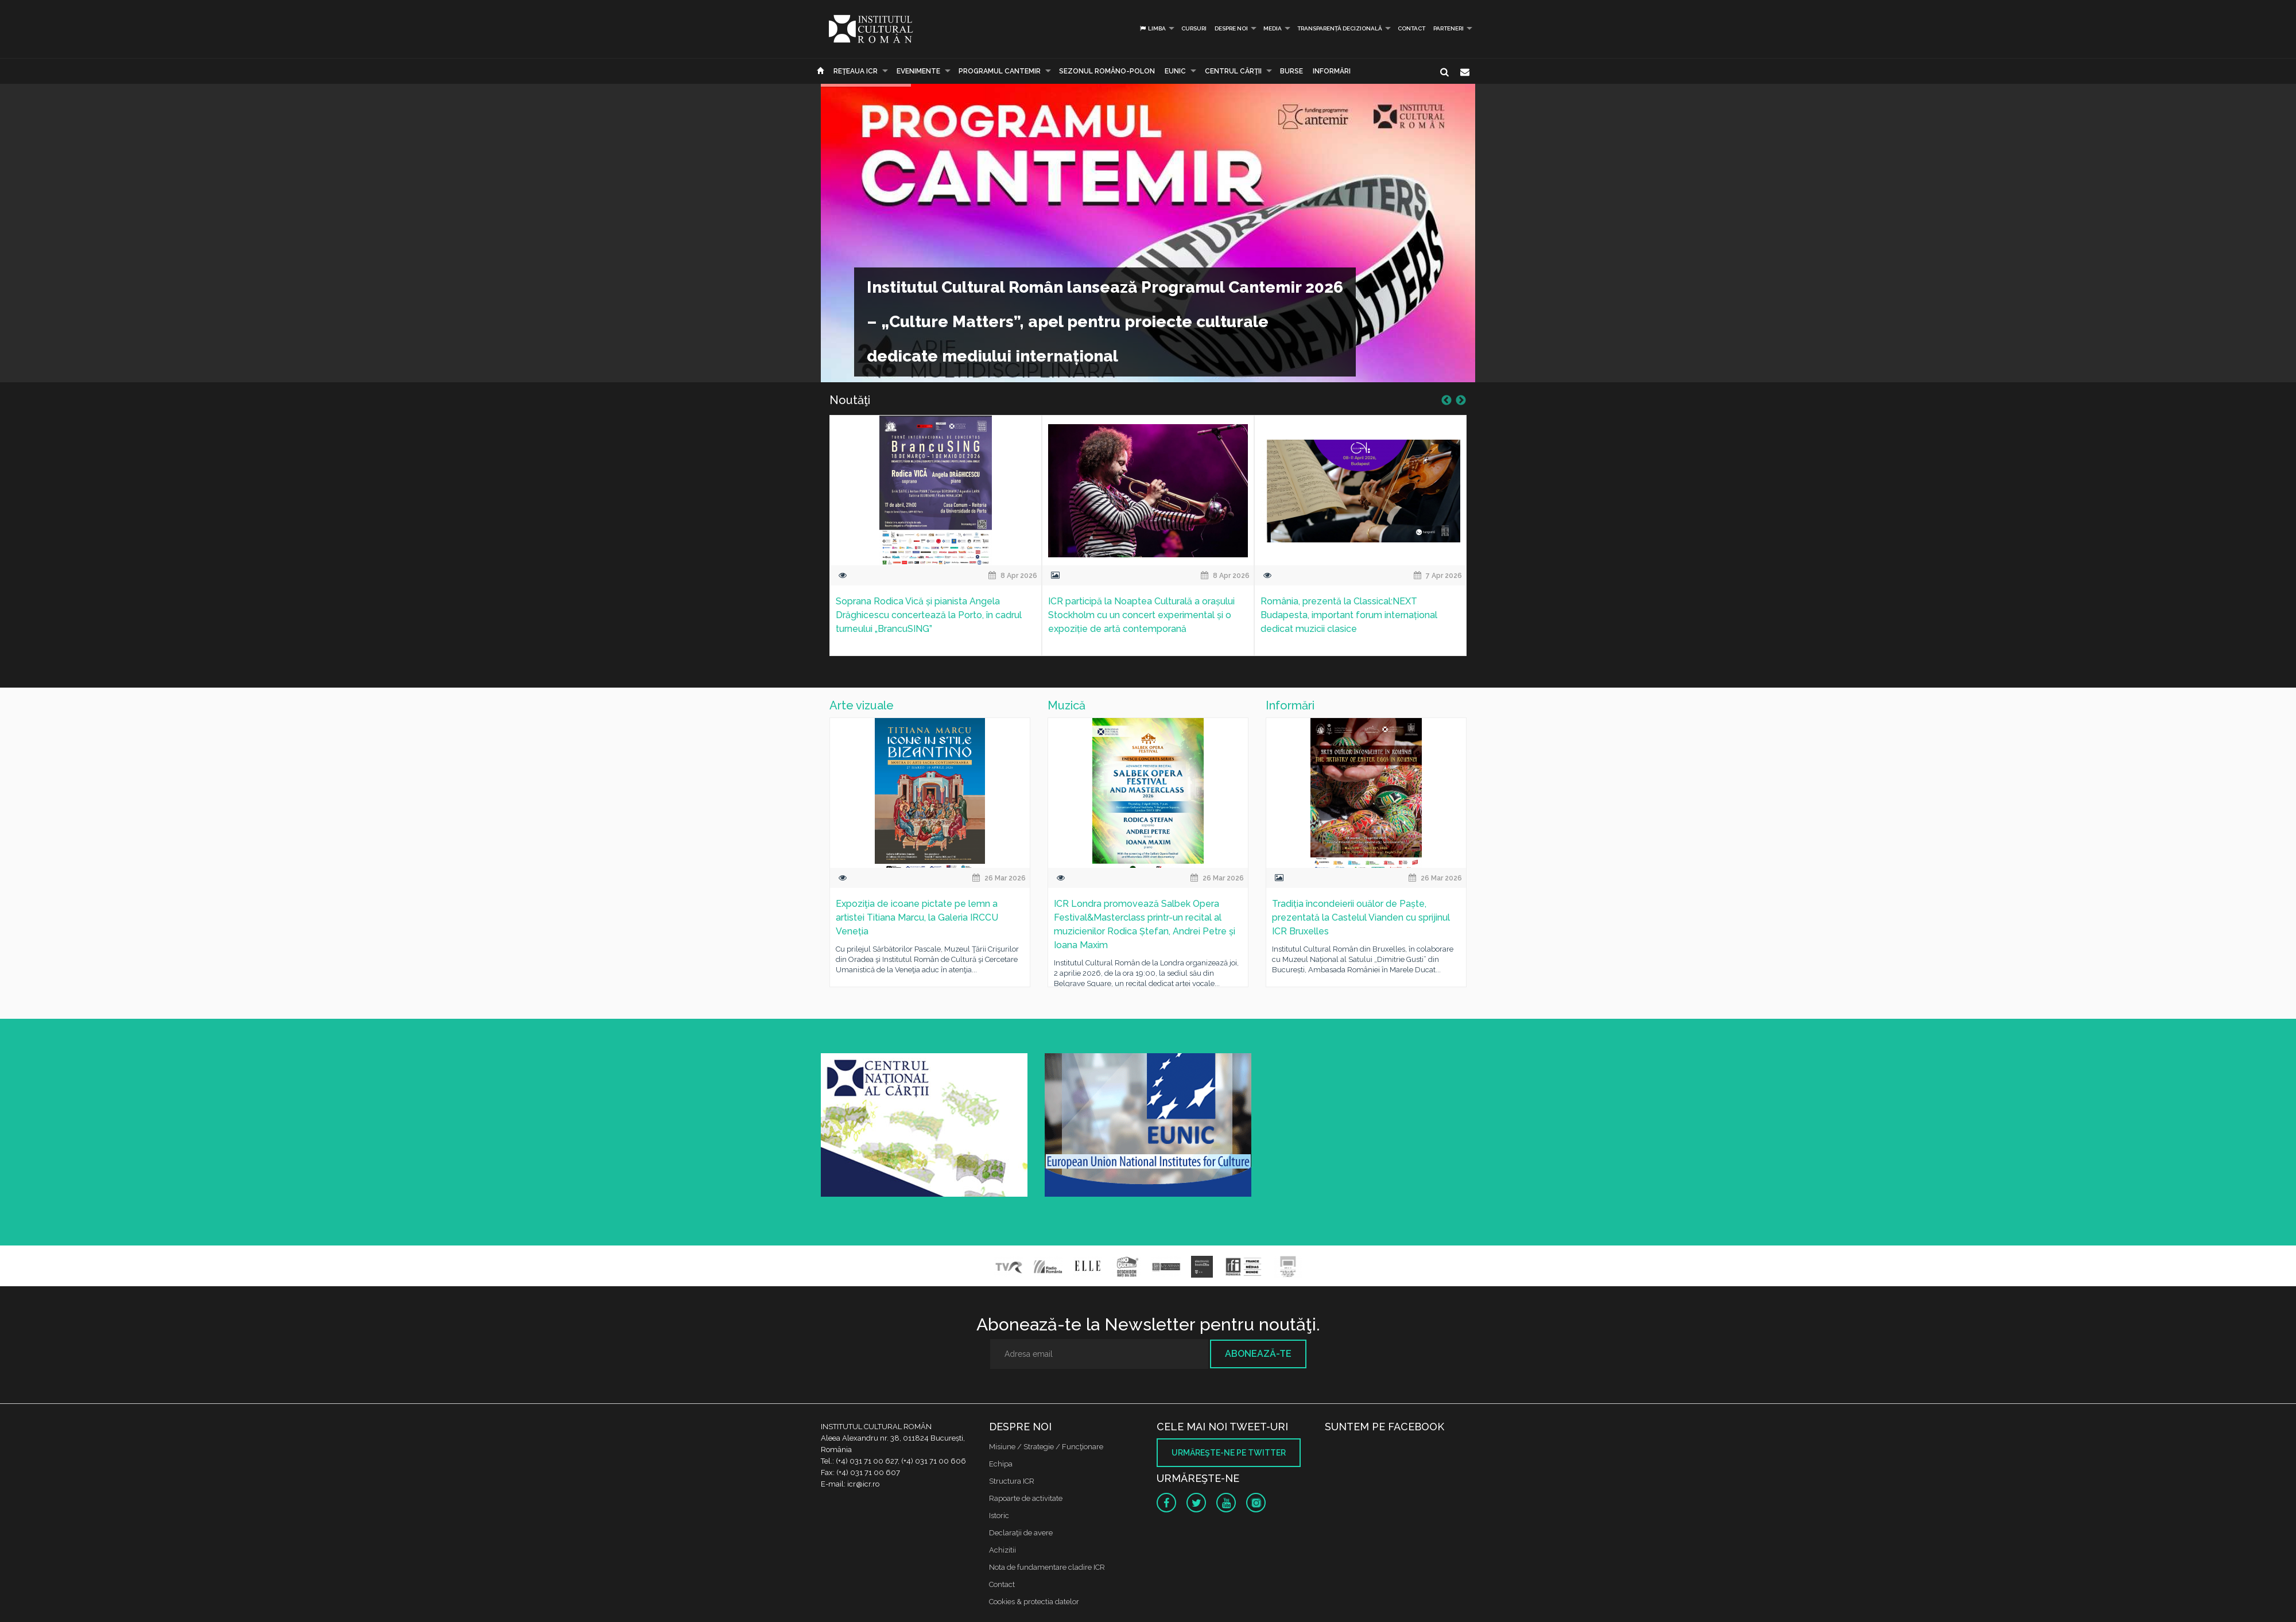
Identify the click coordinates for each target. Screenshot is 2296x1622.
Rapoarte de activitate (1025, 1498)
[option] (935, 542)
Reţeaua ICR (855, 71)
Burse (1291, 71)
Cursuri (1194, 28)
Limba (1152, 28)
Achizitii (1002, 1550)
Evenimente (918, 71)
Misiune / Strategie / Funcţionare (1046, 1446)
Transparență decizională (1339, 28)
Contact (1411, 28)
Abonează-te (1258, 1353)
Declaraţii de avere (1021, 1532)
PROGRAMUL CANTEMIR (1000, 71)
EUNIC (1175, 71)
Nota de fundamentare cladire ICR (1047, 1567)
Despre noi (1231, 28)
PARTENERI (1448, 28)
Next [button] (1461, 400)
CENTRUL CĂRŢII (1233, 71)
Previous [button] (1446, 400)
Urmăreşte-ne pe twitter (1229, 1452)
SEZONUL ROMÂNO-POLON (1107, 71)
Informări (1332, 71)
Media (1272, 28)
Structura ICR (1011, 1481)
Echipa (1001, 1464)
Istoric (999, 1515)
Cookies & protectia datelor (1034, 1601)
